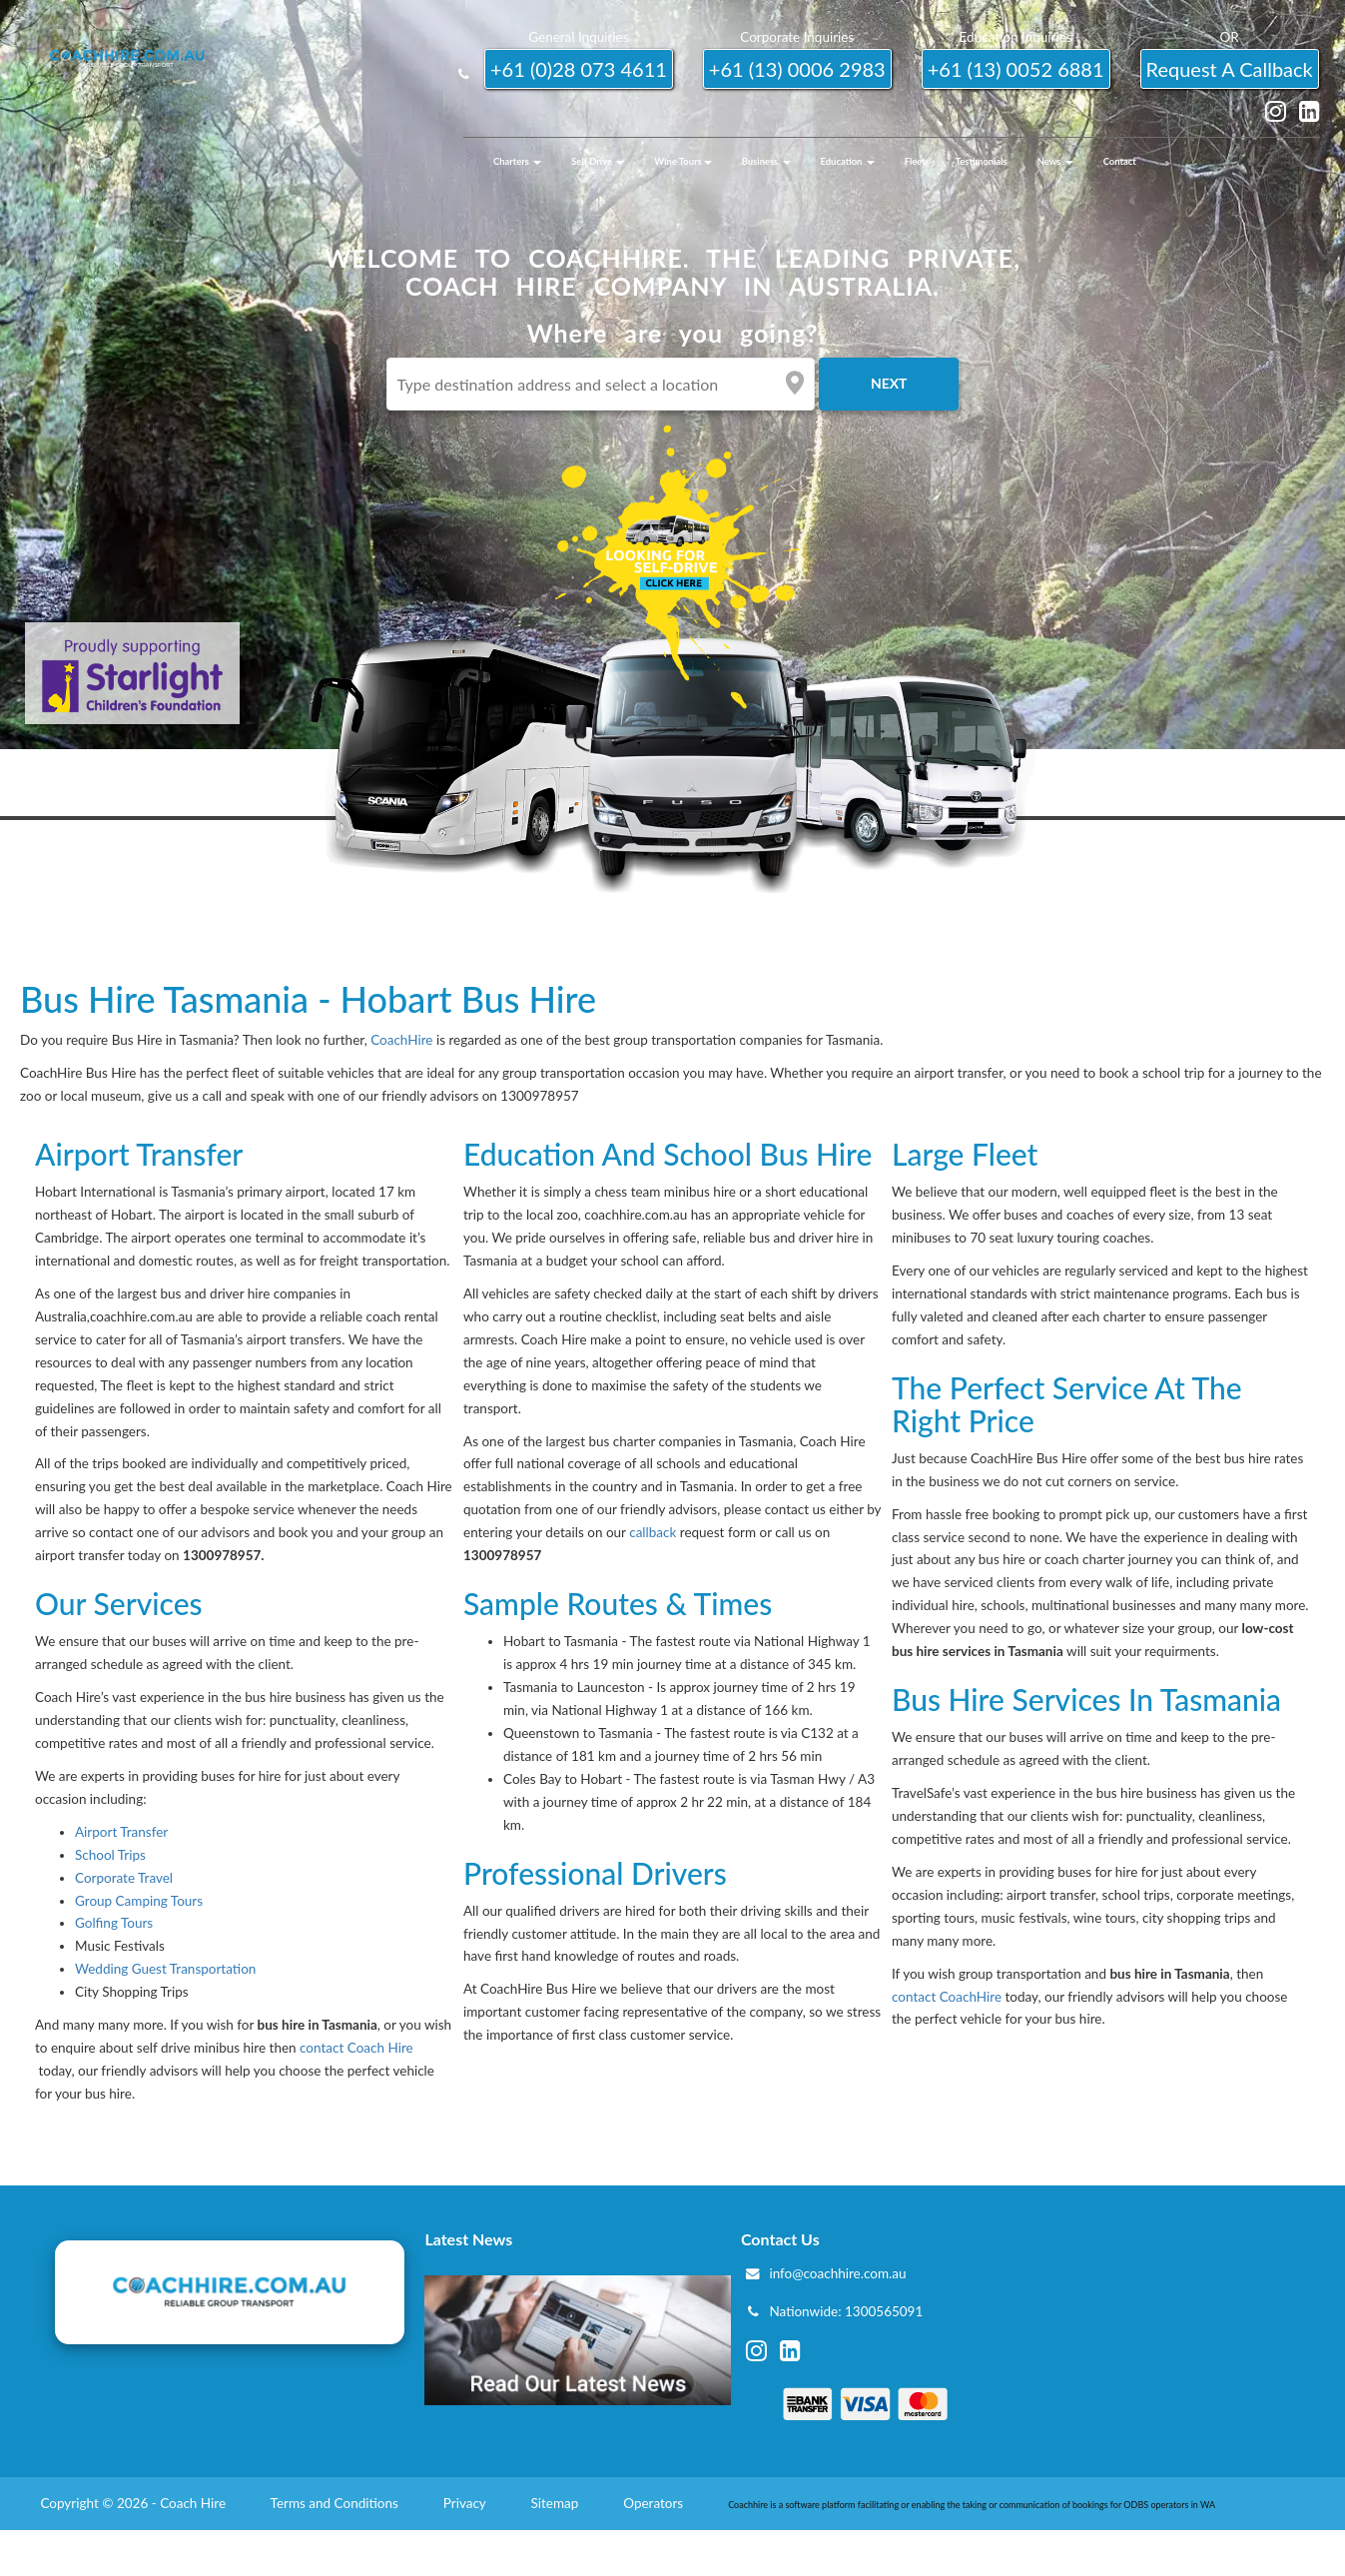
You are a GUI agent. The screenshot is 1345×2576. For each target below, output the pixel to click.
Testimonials (982, 161)
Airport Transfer (121, 1832)
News (1055, 161)
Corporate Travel (124, 1878)
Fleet (915, 161)
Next (889, 383)
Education (848, 161)
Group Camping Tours (139, 1901)
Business (766, 161)
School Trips (110, 1855)
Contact (1119, 161)
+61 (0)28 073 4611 (578, 69)
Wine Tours (682, 161)
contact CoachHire (947, 1997)
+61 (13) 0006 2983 (797, 69)
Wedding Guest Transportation (165, 1969)
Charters (517, 161)
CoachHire (401, 1040)
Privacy (466, 2503)
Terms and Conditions (336, 2503)
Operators (654, 2503)
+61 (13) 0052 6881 (1016, 69)
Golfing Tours (114, 1923)
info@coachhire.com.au (837, 2273)
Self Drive (597, 161)
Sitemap (555, 2503)
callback (652, 1532)
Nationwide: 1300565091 (846, 2311)
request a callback (1229, 69)
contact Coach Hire (356, 2048)
